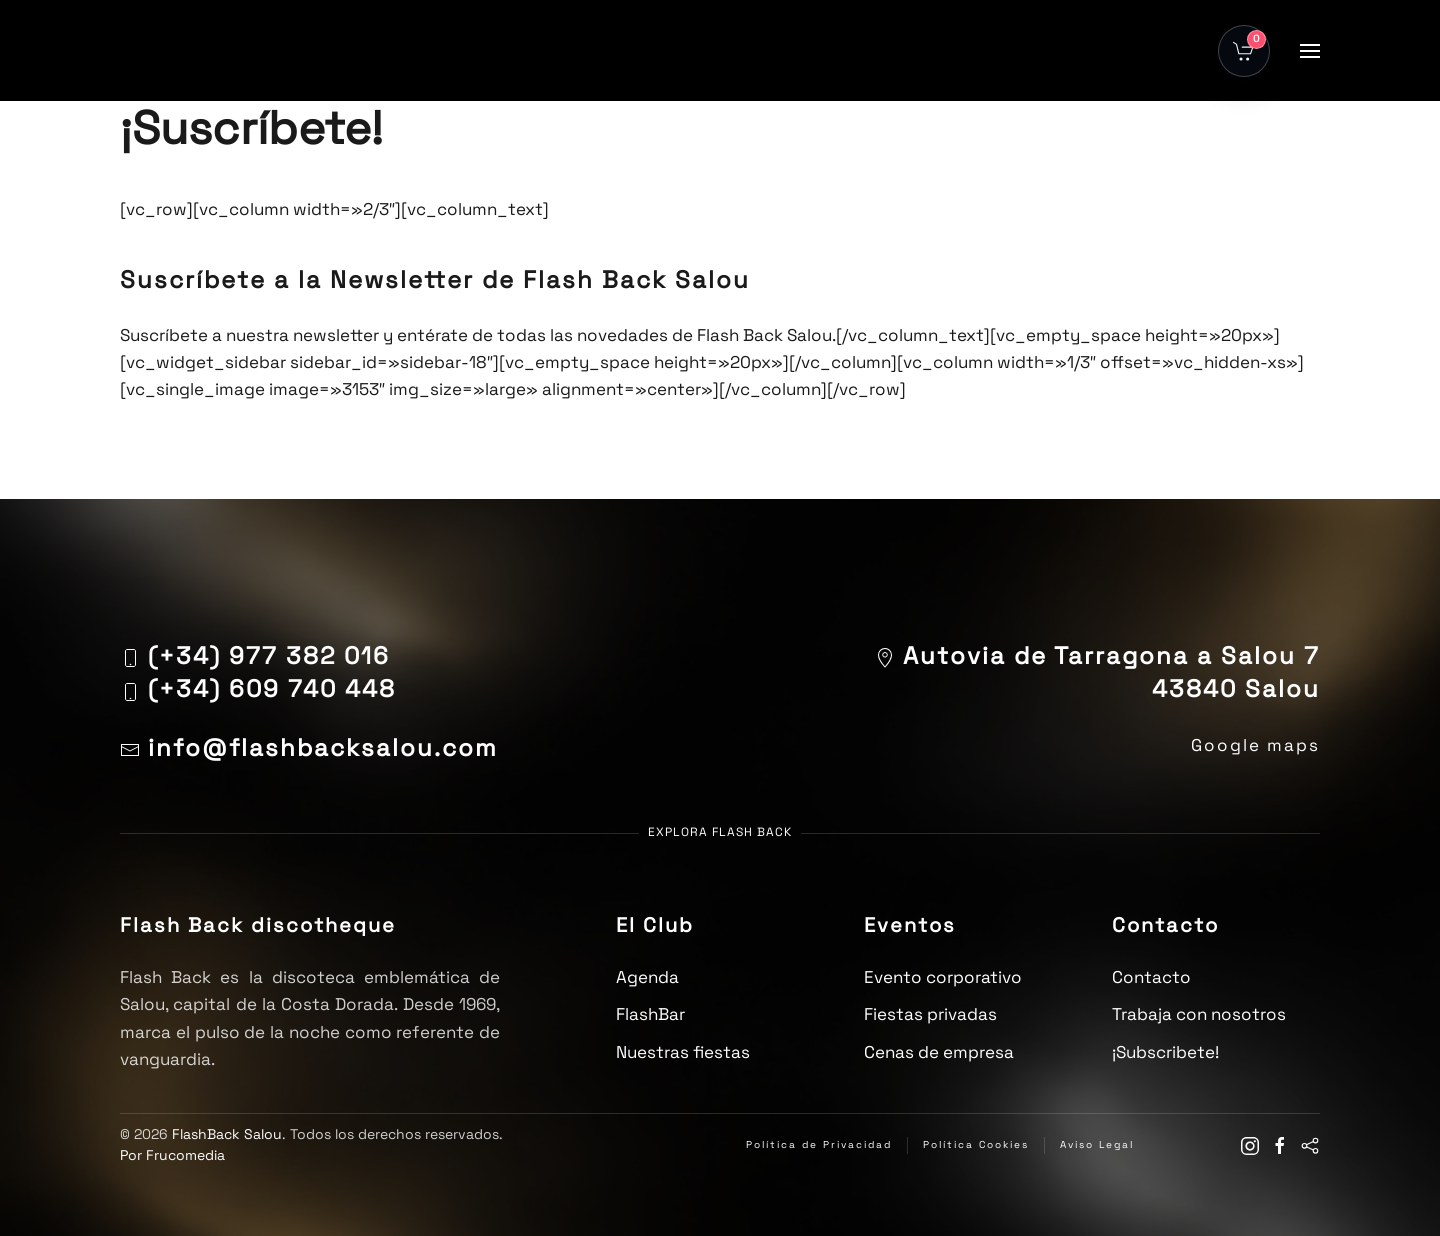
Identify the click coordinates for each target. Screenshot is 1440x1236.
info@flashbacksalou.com (309, 747)
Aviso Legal (1097, 1144)
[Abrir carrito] (1244, 51)
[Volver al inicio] (170, 50)
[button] (1310, 51)
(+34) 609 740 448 (272, 688)
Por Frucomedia (172, 1155)
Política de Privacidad (819, 1144)
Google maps (1255, 745)
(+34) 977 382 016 (269, 655)
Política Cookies (976, 1144)
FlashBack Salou (227, 1134)
